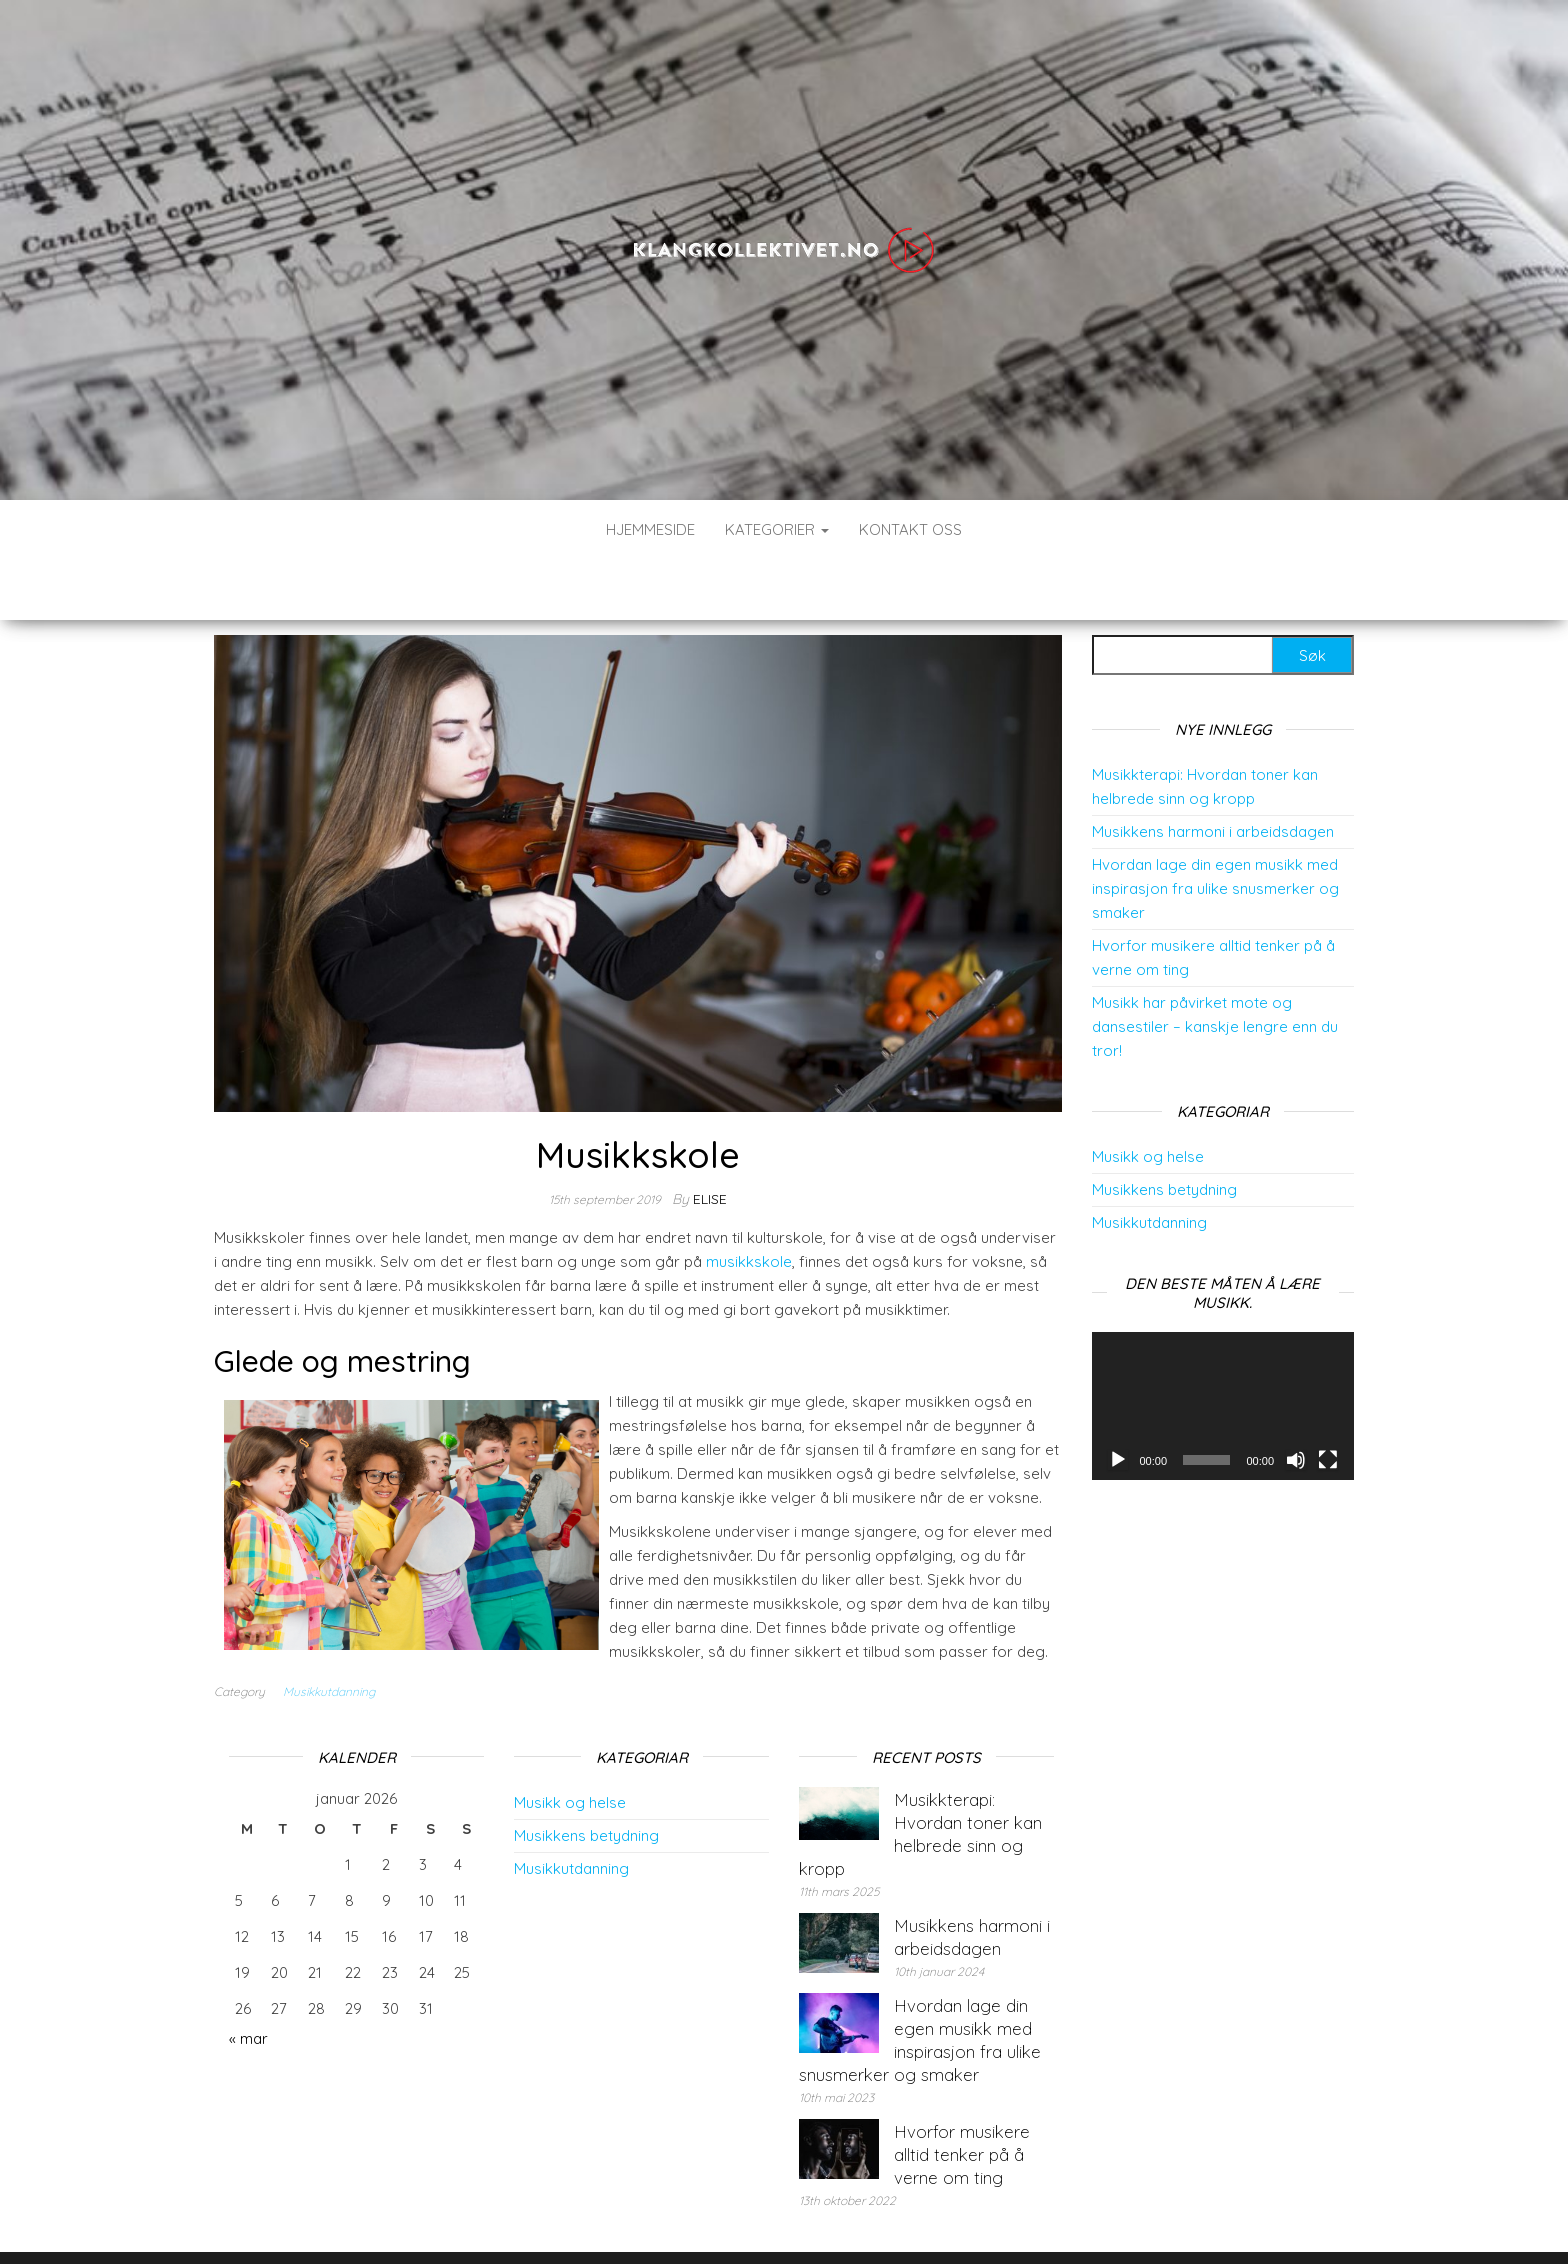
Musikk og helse (1148, 1096)
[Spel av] (1118, 1400)
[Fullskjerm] (1328, 1400)
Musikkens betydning (1164, 1129)
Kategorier (777, 529)
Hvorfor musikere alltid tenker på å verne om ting (962, 2094)
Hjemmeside (650, 529)
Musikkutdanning (329, 1631)
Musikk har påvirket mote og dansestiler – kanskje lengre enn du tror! (1215, 966)
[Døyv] (1296, 1400)
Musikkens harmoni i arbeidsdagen (1213, 771)
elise (710, 1139)
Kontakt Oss (910, 529)
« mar (248, 1978)
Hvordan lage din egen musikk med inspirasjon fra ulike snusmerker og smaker (1215, 828)
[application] (1223, 1346)
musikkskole (749, 1201)
